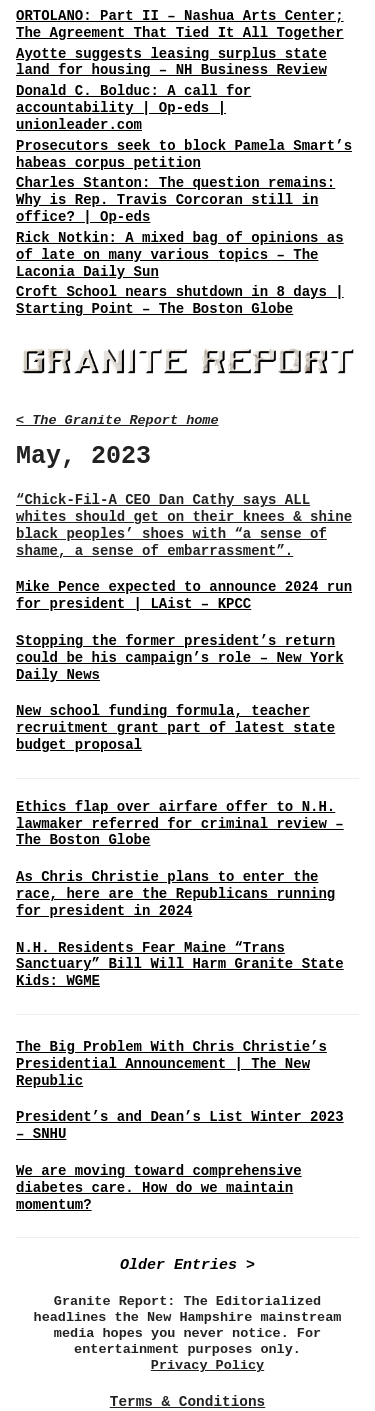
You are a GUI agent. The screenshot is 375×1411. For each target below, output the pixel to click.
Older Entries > (187, 1265)
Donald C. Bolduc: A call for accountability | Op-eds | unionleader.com (133, 108)
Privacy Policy (207, 1365)
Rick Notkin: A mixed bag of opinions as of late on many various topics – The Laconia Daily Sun (180, 255)
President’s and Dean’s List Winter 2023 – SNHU (180, 1125)
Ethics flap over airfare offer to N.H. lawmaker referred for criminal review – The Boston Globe (180, 824)
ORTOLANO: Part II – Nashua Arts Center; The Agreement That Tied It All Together (180, 24)
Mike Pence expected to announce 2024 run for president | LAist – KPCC (184, 595)
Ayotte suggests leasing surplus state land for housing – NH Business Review (171, 62)
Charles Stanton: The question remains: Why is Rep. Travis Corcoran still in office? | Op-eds (175, 200)
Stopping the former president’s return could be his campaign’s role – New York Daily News (180, 658)
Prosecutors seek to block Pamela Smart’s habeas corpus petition (184, 154)
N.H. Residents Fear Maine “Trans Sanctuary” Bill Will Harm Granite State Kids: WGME (180, 965)
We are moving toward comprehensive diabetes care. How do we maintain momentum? (159, 1188)
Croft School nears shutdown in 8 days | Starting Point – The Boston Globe (180, 300)
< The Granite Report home (117, 420)
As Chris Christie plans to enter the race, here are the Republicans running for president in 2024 (175, 894)
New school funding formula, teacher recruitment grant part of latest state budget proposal (175, 728)
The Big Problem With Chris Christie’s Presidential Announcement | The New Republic (171, 1064)
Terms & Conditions (187, 1402)
